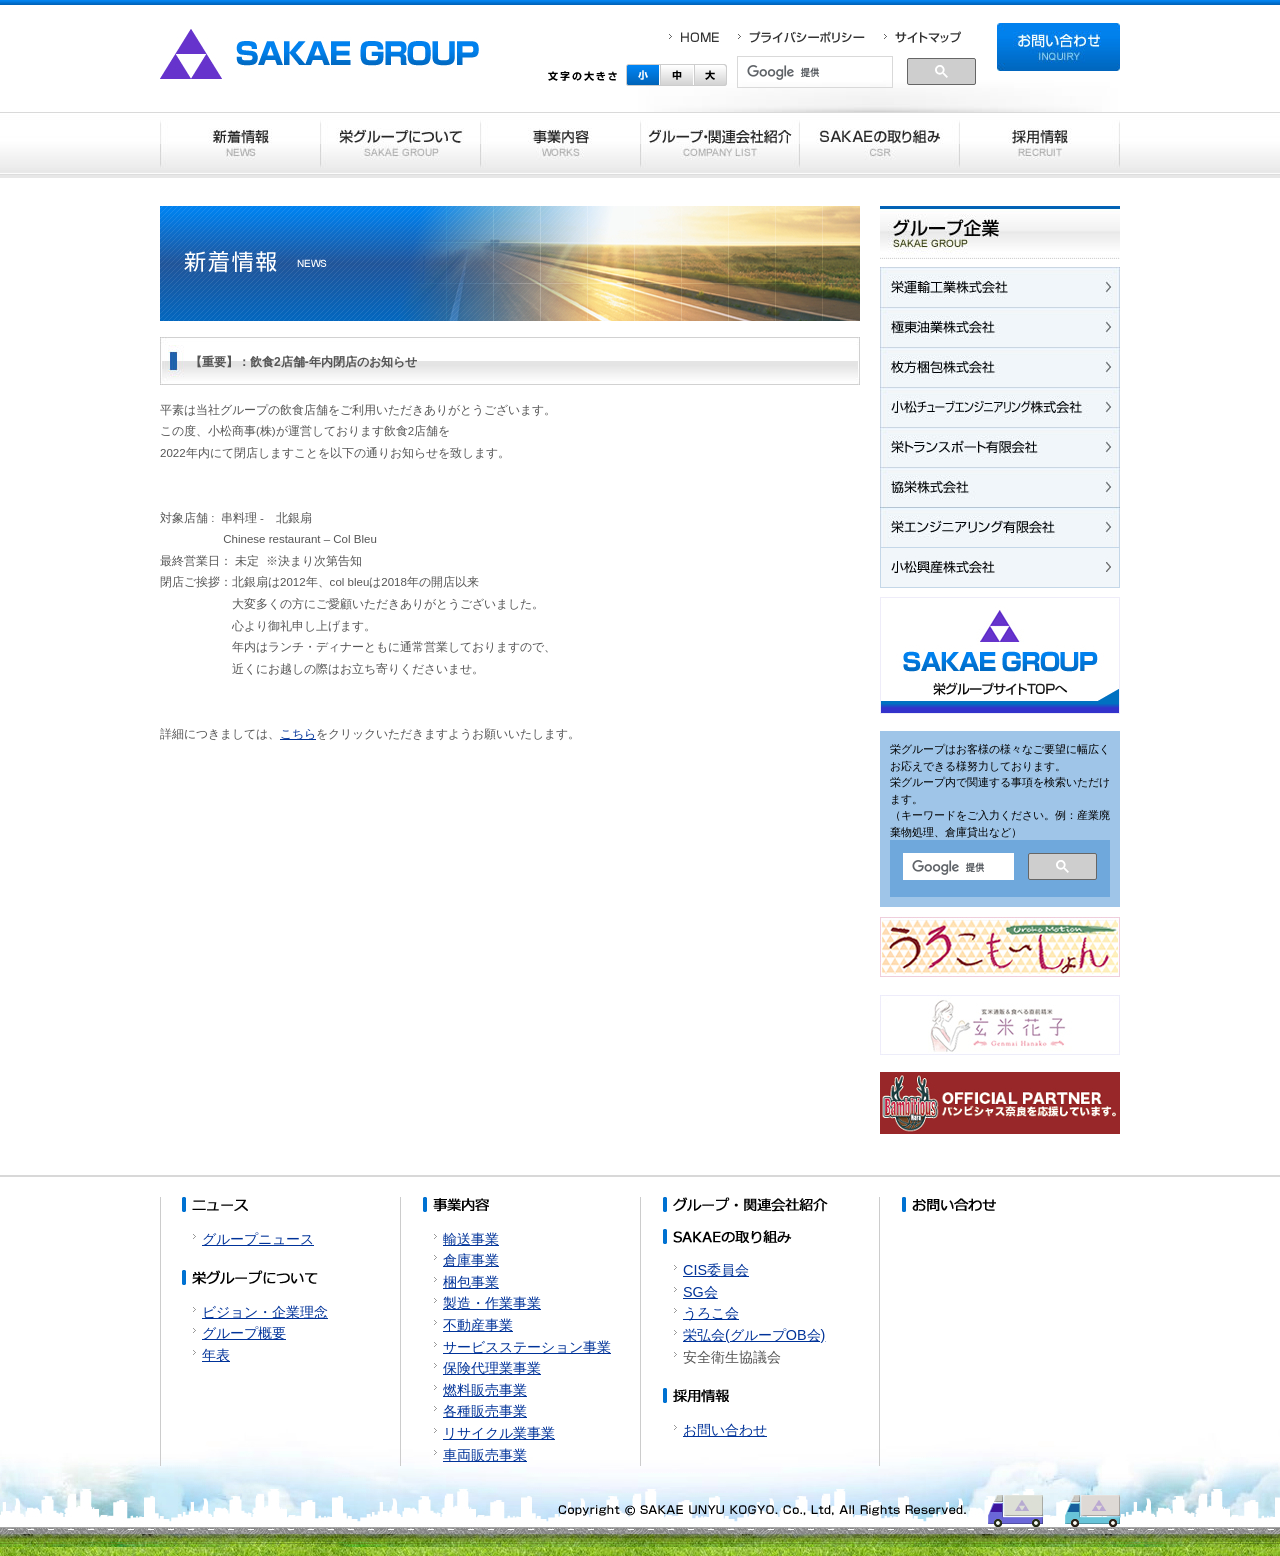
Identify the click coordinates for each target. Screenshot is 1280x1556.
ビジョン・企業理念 (265, 1312)
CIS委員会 (716, 1270)
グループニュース (258, 1239)
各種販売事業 (485, 1411)
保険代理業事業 (492, 1368)
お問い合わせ (725, 1430)
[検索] (815, 73)
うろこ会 (711, 1313)
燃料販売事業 (485, 1390)
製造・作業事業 (492, 1303)
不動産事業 (478, 1325)
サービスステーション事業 (527, 1347)
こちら (298, 734)
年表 (216, 1355)
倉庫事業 (471, 1260)
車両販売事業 (485, 1455)
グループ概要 (244, 1333)
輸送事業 (471, 1239)
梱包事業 (471, 1282)
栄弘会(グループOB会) (754, 1335)
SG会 (700, 1292)
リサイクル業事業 (499, 1433)
